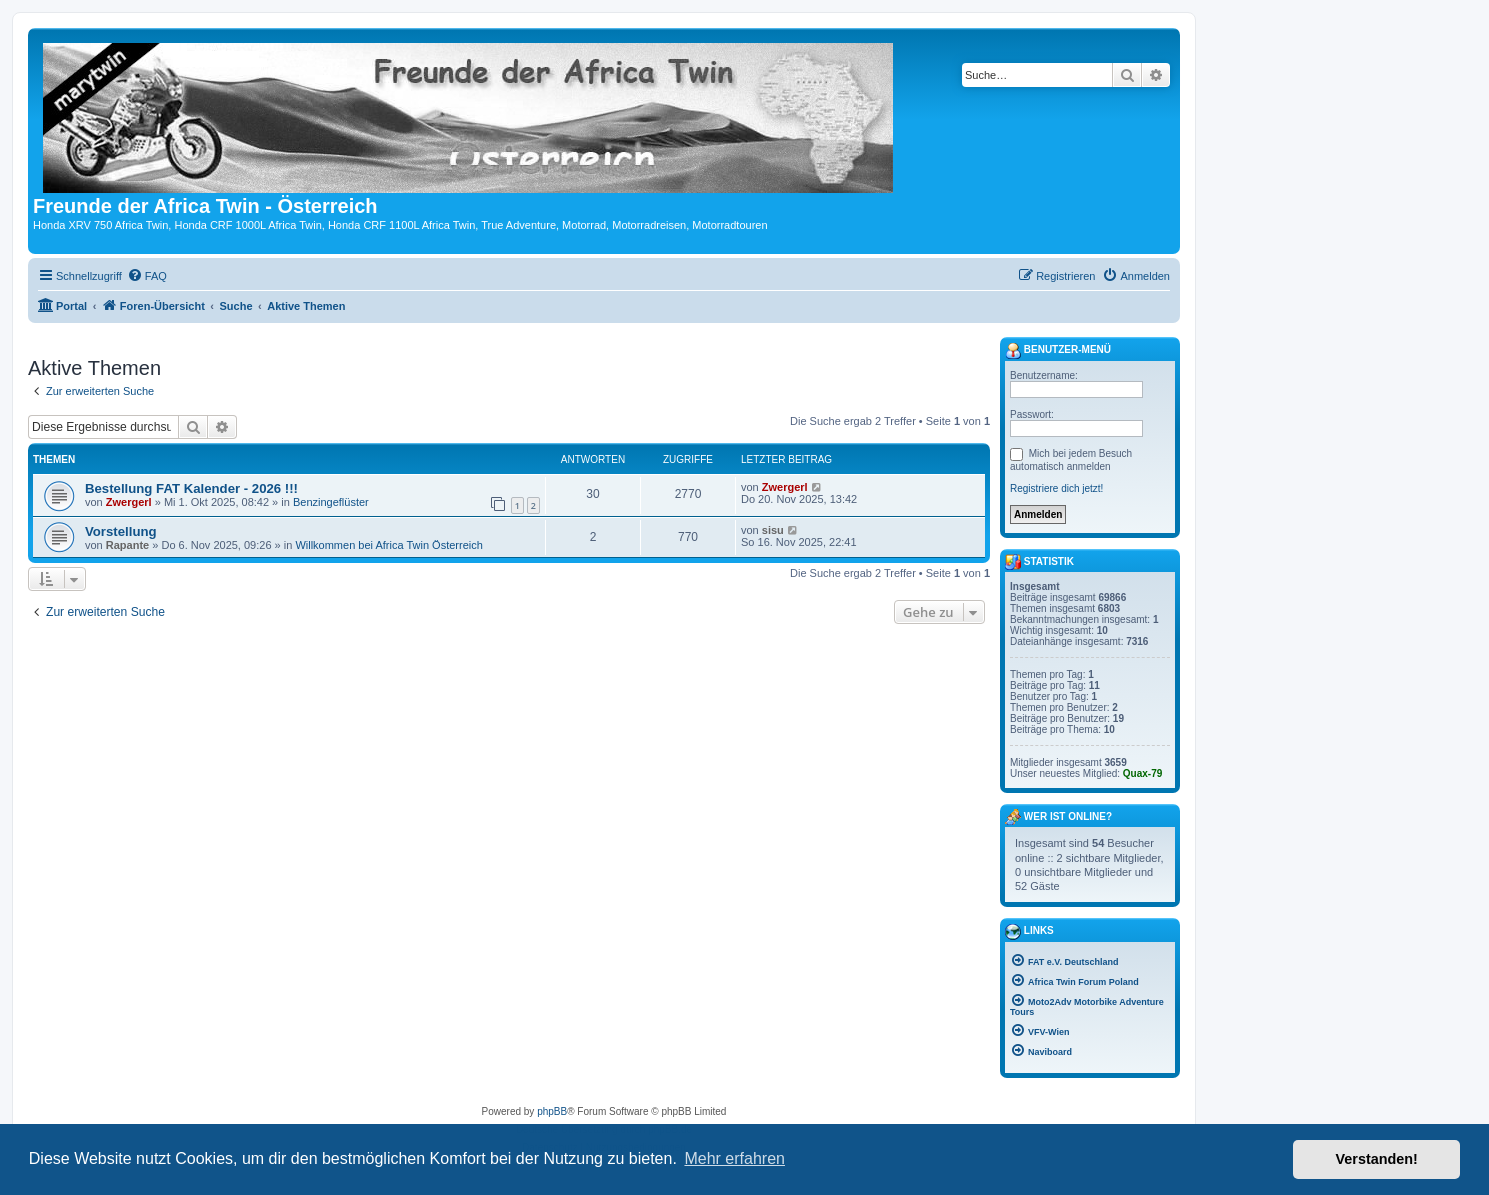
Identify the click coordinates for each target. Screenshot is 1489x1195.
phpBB (552, 1111)
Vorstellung (121, 531)
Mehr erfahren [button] (734, 1158)
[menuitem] (147, 276)
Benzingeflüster (331, 502)
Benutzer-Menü (1058, 351)
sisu (773, 530)
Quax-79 (1142, 773)
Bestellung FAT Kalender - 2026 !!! (191, 488)
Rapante (127, 545)
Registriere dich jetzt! (1056, 488)
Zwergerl (129, 502)
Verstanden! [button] (1377, 1159)
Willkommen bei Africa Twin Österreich (388, 545)
